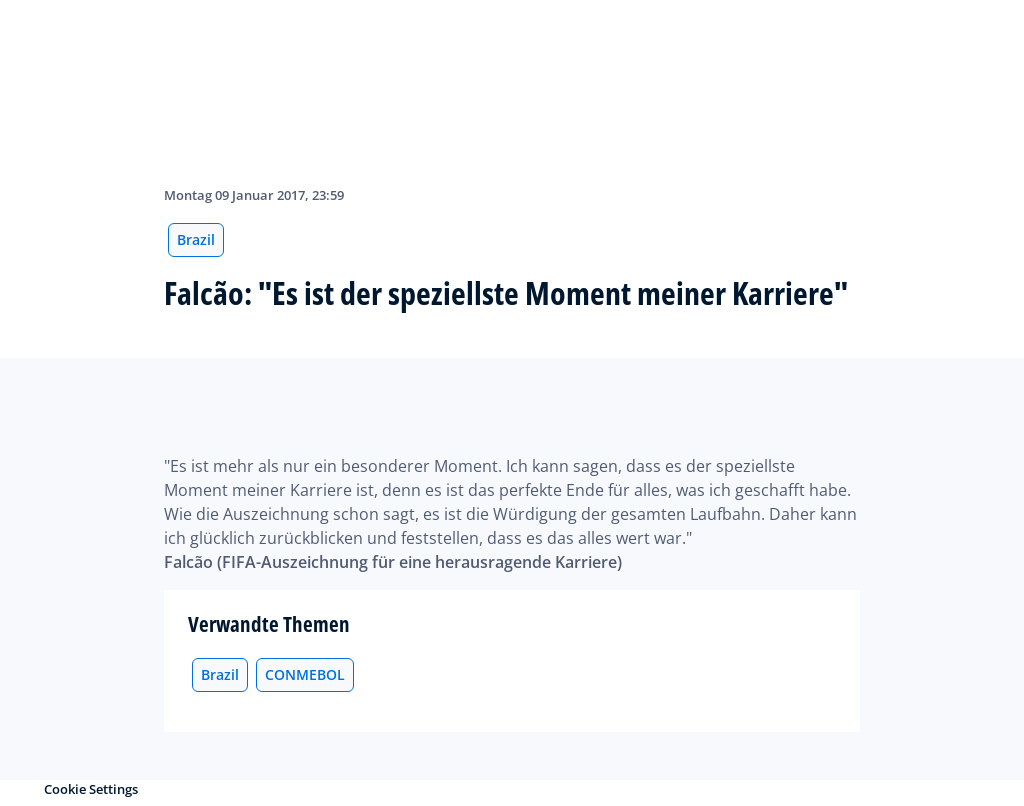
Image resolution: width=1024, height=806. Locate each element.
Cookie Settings (91, 789)
